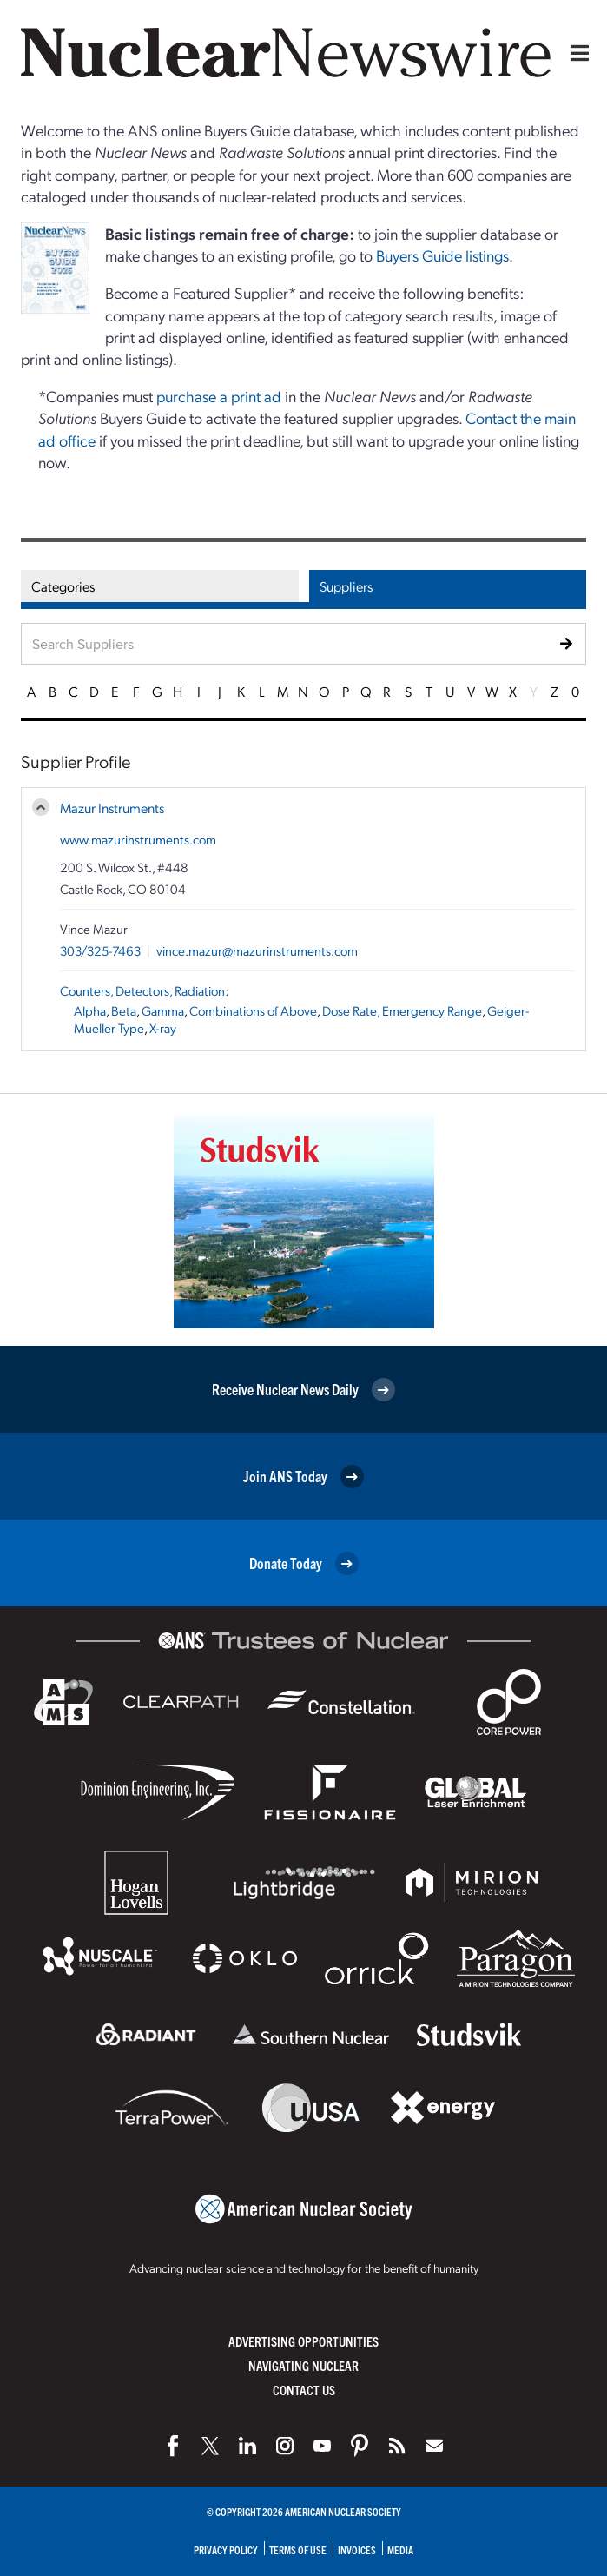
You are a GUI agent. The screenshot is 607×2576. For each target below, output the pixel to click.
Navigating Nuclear (303, 2365)
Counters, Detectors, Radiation (142, 990)
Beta (123, 1010)
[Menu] (575, 53)
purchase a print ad (218, 396)
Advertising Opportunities (303, 2341)
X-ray (162, 1027)
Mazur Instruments (112, 807)
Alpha (90, 1010)
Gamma (163, 1010)
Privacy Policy (226, 2549)
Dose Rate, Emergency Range (402, 1010)
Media (400, 2549)
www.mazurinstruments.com (138, 839)
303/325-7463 (100, 950)
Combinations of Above (253, 1010)
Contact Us (304, 2389)
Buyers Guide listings (442, 255)
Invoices (357, 2549)
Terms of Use (298, 2549)
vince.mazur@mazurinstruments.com (257, 950)
